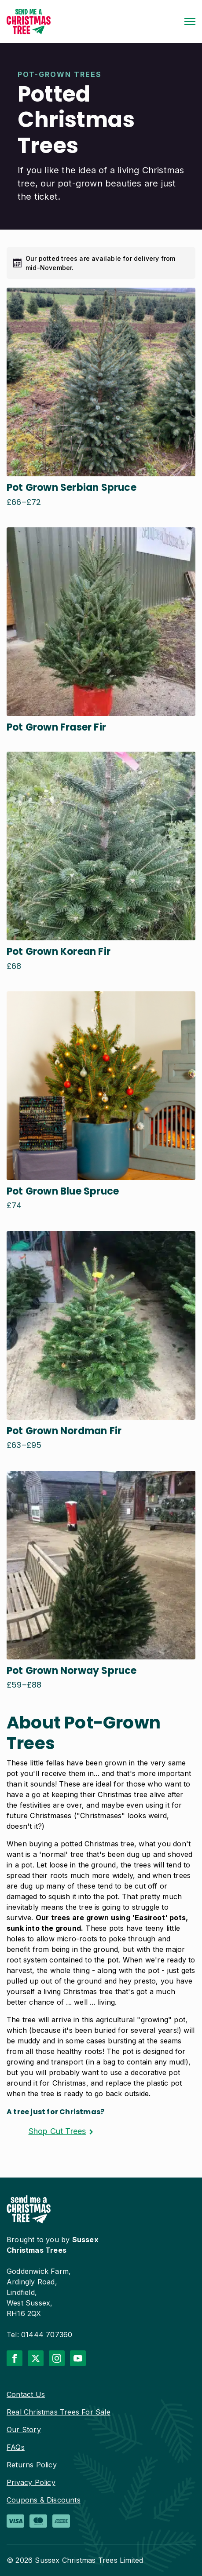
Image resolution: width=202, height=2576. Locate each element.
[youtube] (78, 2358)
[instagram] (57, 2358)
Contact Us (26, 2394)
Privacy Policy (31, 2482)
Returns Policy (32, 2464)
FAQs (16, 2447)
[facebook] (14, 2358)
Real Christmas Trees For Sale (58, 2412)
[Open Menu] (189, 21)
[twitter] (36, 2358)
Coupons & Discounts (44, 2500)
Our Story (24, 2429)
